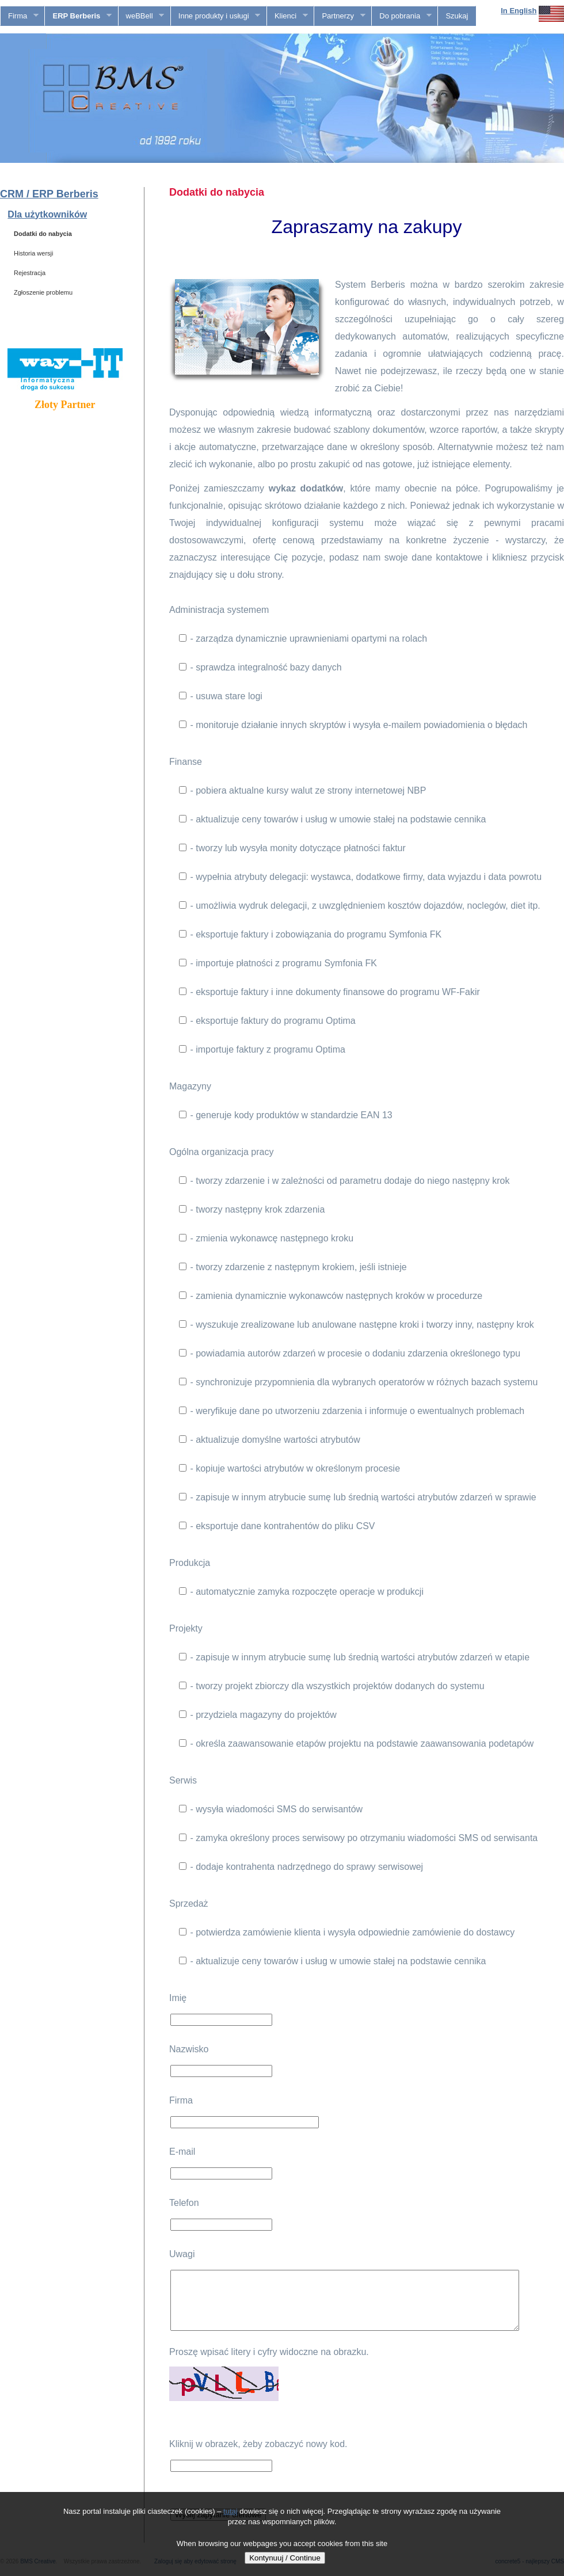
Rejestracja (29, 272)
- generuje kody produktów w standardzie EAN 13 (285, 1115)
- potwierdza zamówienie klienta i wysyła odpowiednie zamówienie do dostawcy (347, 1932)
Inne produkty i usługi (215, 16)
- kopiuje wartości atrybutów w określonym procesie (289, 1468)
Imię (177, 1998)
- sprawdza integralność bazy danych (260, 667)
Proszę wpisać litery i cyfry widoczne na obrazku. (269, 2352)
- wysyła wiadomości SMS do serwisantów (271, 1809)
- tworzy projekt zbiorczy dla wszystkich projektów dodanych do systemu (332, 1686)
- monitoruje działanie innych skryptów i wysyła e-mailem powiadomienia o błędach (353, 725)
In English (518, 10)
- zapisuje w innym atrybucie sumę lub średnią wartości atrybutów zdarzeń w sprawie (357, 1497)
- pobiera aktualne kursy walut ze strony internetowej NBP (302, 790)
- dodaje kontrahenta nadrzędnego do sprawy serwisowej (301, 1867)
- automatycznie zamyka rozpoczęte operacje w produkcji (301, 1591)
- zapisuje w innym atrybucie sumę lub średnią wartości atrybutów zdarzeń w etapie (354, 1657)
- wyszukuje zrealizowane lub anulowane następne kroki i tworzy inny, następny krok (356, 1324)
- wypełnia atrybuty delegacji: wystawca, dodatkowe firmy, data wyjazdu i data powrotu (360, 877)
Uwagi (182, 2254)
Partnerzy (339, 16)
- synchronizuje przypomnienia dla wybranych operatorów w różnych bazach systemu (358, 1382)
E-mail (182, 2151)
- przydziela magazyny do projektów (258, 1715)
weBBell (141, 16)
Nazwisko (188, 2049)
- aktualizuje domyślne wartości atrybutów (269, 1440)
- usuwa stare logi (220, 696)
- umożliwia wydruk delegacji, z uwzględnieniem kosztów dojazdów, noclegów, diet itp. (359, 905)
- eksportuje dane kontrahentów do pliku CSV (277, 1526)
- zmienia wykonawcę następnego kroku (266, 1238)
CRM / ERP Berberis (49, 194)
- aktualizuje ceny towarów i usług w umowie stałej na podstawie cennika (332, 819)
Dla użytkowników (47, 214)
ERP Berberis (78, 16)
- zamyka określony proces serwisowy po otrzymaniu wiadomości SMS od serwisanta (358, 1838)
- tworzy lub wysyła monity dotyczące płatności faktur (292, 848)
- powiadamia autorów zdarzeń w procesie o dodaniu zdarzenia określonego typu (349, 1353)
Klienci (287, 16)
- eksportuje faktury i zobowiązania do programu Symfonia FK (310, 934)
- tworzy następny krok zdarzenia (252, 1209)
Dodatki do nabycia (43, 233)
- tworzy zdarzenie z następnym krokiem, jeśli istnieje (293, 1267)
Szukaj (456, 16)
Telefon (184, 2203)
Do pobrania (401, 16)
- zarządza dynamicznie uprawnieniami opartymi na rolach (303, 638)
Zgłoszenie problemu (43, 292)
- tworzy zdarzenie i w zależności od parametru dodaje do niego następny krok (344, 1181)
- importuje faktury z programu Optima (262, 1049)
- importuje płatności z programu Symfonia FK (278, 963)
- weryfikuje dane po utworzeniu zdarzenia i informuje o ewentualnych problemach (351, 1411)
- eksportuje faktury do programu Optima (267, 1021)
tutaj (230, 2511)
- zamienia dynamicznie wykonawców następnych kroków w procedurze (330, 1296)
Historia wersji (33, 253)
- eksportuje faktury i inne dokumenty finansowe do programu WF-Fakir (329, 992)
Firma (20, 16)
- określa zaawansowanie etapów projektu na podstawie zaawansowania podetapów (356, 1743)
